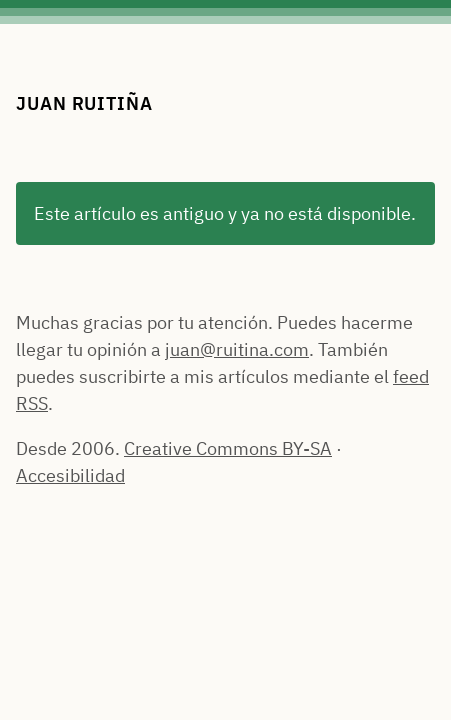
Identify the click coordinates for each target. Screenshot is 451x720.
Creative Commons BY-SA (228, 448)
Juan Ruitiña (84, 103)
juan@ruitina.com (237, 349)
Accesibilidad (70, 475)
